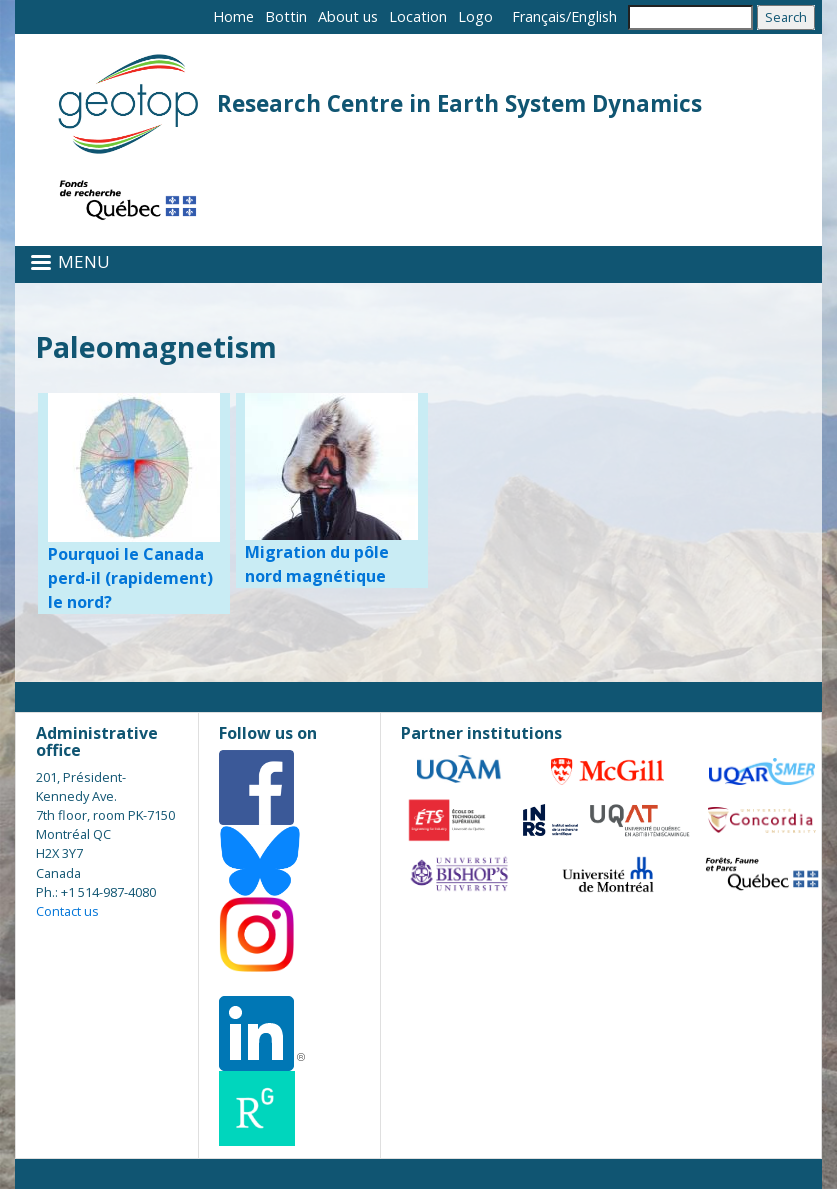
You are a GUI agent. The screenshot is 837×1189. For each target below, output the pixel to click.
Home (233, 16)
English (594, 16)
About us (348, 16)
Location (418, 16)
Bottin (286, 16)
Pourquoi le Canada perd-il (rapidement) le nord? (130, 578)
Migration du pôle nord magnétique (317, 564)
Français (539, 16)
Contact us (67, 911)
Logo (475, 16)
